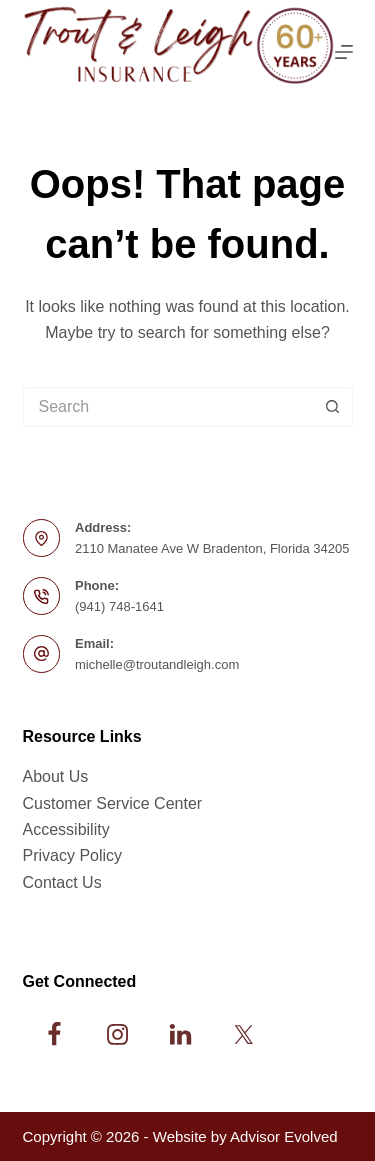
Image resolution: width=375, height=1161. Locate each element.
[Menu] (344, 52)
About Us (56, 776)
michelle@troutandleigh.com (157, 664)
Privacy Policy (73, 855)
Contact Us (62, 882)
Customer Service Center (113, 803)
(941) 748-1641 (119, 606)
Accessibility (66, 829)
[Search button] (333, 407)
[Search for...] (168, 407)
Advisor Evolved (284, 1136)
